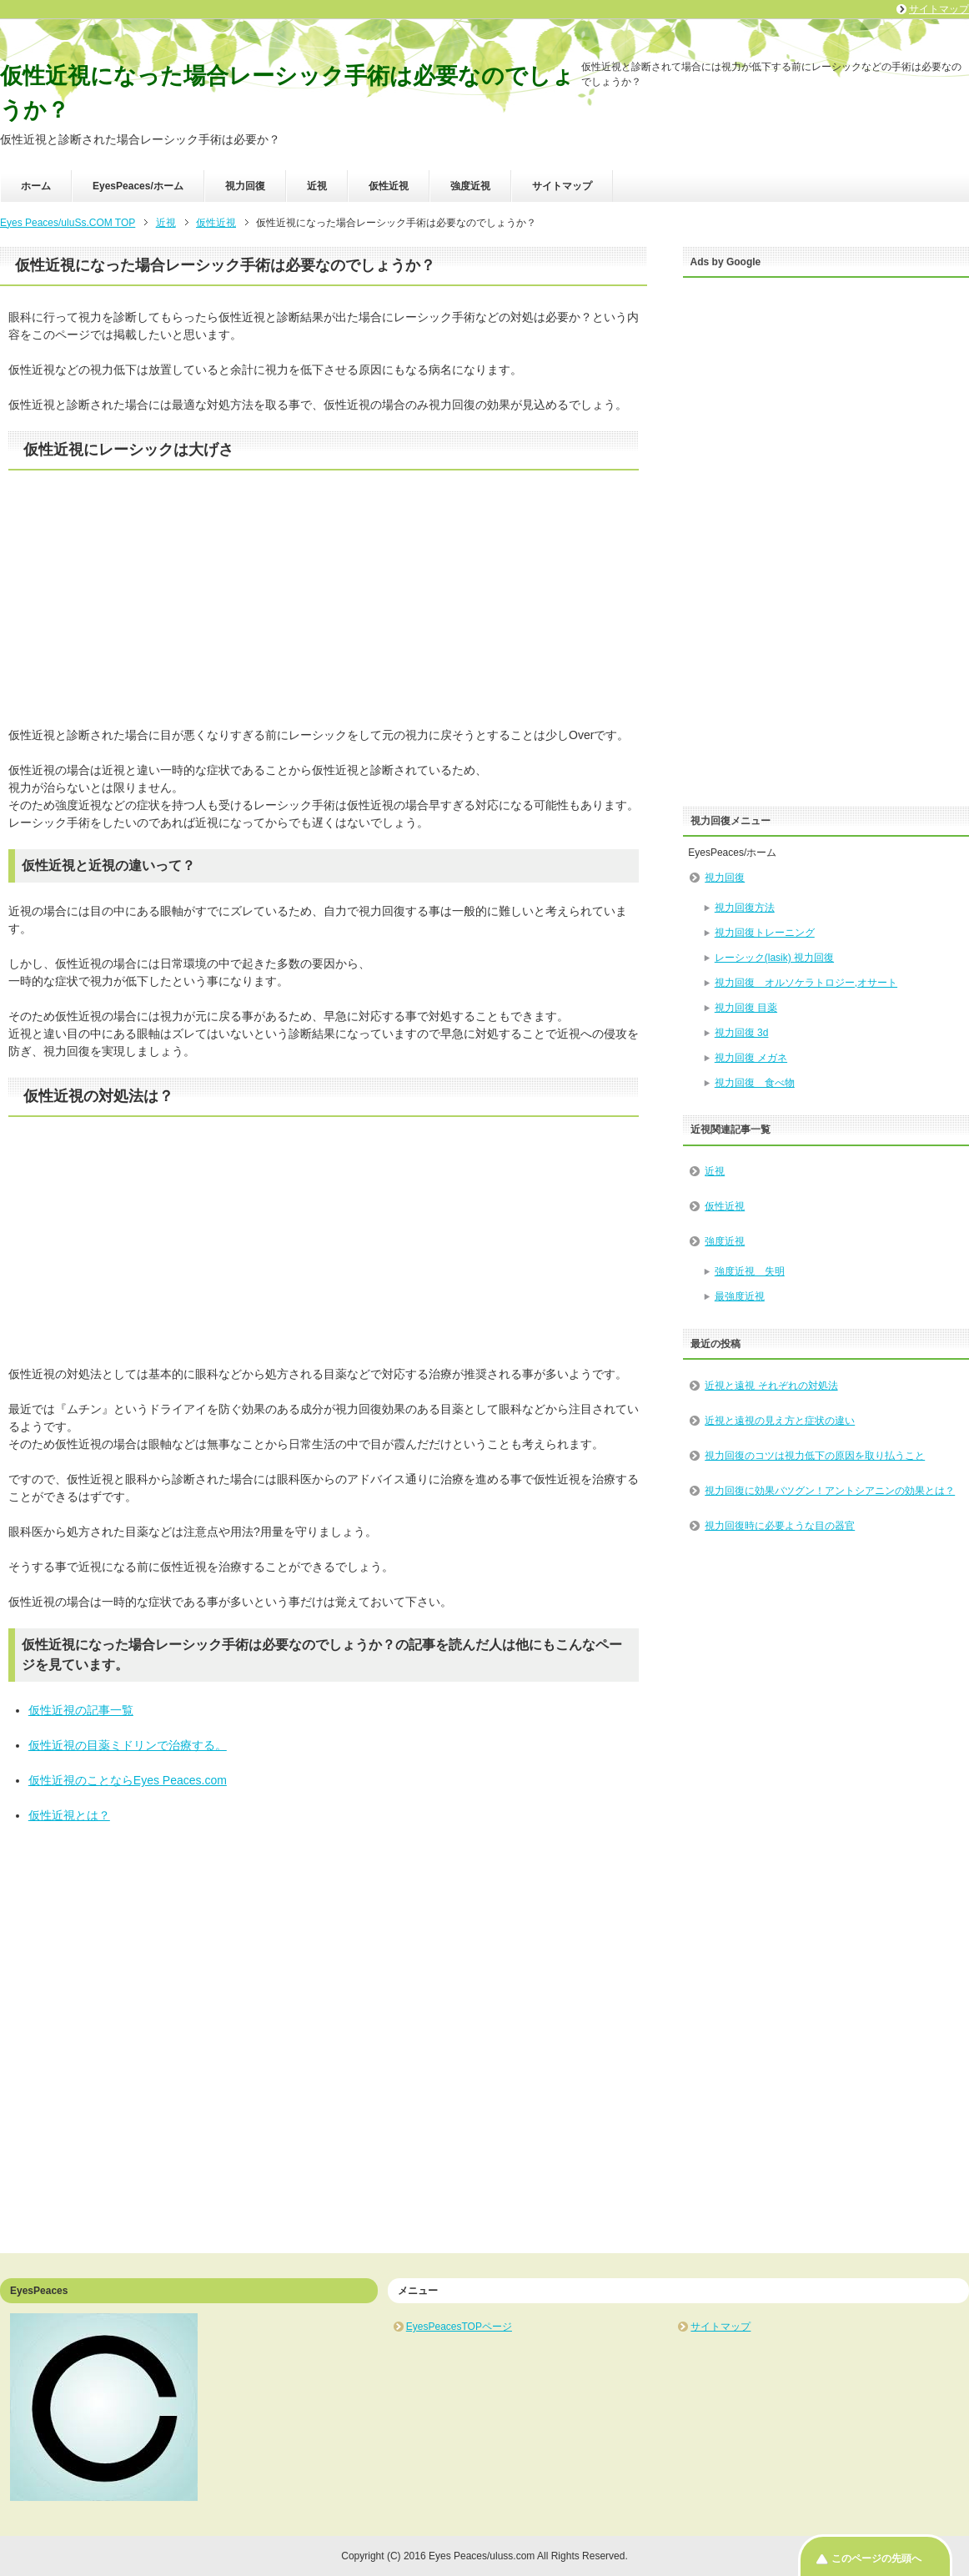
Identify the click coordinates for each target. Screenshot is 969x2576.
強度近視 (470, 186)
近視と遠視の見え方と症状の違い (780, 1420)
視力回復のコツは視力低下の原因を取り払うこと (815, 1456)
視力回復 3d (742, 1033)
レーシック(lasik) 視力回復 (774, 957)
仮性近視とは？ (69, 1815)
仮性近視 (389, 186)
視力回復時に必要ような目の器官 (780, 1526)
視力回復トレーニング (765, 932)
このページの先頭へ (876, 2558)
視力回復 (245, 186)
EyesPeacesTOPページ (459, 2326)
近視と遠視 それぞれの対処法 (771, 1385)
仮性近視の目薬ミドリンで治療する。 (127, 1745)
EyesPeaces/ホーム (138, 186)
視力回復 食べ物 (755, 1083)
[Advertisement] (323, 610)
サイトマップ (562, 186)
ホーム (36, 186)
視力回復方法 (745, 907)
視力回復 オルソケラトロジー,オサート (806, 983)
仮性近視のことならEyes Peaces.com (127, 1780)
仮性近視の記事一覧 (80, 1710)
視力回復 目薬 (746, 1008)
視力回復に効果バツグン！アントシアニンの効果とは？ (830, 1491)
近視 (317, 186)
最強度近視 (740, 1296)
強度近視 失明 (750, 1271)
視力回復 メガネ (751, 1058)
